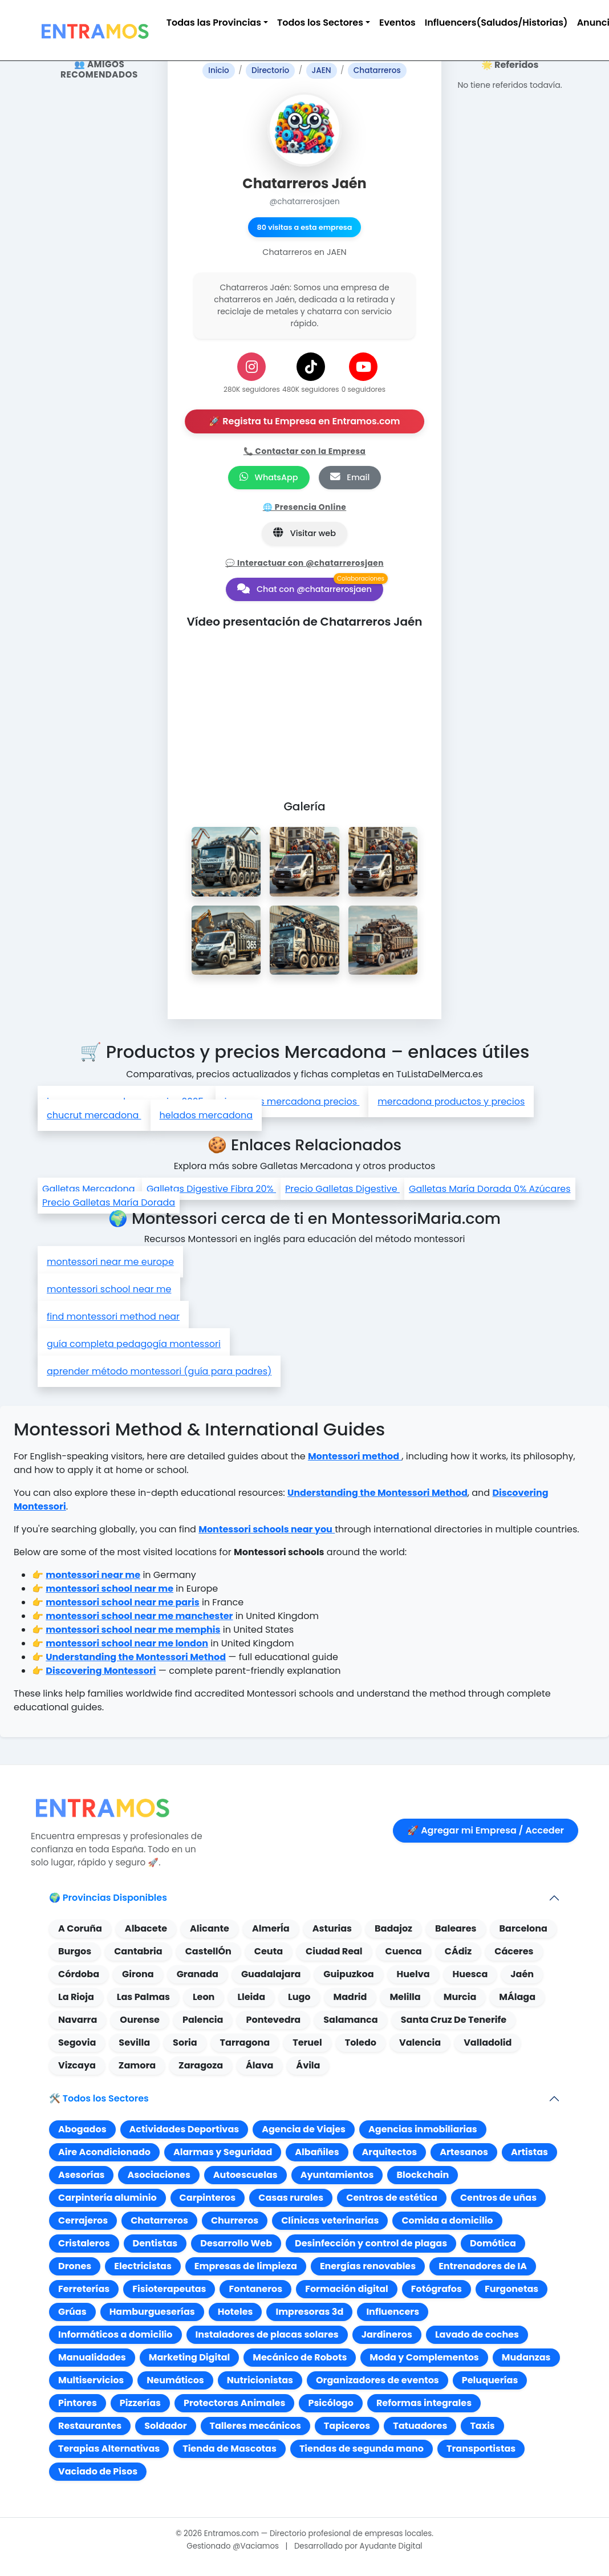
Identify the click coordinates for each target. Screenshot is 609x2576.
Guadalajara (271, 1974)
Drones (74, 2266)
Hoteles (235, 2311)
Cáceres (513, 1951)
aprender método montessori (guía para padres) (159, 1371)
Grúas (72, 2311)
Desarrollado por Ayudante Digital (358, 2546)
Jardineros (387, 2334)
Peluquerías (490, 2380)
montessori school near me (109, 1289)
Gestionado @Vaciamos (232, 2546)
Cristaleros (84, 2243)
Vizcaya (77, 2065)
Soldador (165, 2425)
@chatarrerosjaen (304, 201)
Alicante (209, 1928)
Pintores (77, 2402)
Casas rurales (290, 2197)
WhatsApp (268, 477)
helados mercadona (206, 1115)
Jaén (522, 1974)
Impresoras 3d (309, 2311)
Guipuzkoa (348, 1974)
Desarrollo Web (236, 2243)
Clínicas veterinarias (330, 2220)
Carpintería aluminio (107, 2197)
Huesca (470, 1974)
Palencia (202, 2019)
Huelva (413, 1974)
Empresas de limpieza (245, 2266)
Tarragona (245, 2042)
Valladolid (487, 2042)
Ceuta (268, 1951)
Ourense (140, 2019)
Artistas (529, 2152)
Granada (197, 1974)
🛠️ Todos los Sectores (99, 2098)
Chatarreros (159, 2220)
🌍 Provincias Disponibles (108, 1897)
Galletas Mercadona (89, 1188)
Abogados (82, 2129)
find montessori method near (113, 1316)
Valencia (420, 2042)
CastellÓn (208, 1951)
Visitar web (304, 533)
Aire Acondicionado (104, 2152)
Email (350, 477)
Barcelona (523, 1928)
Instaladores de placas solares (267, 2334)
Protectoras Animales (234, 2402)
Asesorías (81, 2174)
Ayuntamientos (337, 2174)
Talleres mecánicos (255, 2425)
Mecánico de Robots (300, 2357)
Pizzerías (140, 2402)
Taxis (482, 2425)
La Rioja (76, 1996)
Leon (203, 1996)
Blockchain (422, 2174)
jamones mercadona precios (292, 1101)
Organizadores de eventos (377, 2380)
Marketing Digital (189, 2357)
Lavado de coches (477, 2334)
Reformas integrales (424, 2402)
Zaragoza (200, 2065)
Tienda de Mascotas (229, 2448)
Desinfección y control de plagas (371, 2243)
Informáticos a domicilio (115, 2334)
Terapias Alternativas (109, 2448)
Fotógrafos (436, 2288)
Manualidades (92, 2357)
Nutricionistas (260, 2380)
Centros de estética (391, 2197)
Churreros (234, 2220)
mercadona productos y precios (451, 1101)
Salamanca (350, 2019)
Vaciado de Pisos (97, 2471)
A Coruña (80, 1928)
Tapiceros (347, 2425)
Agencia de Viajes (304, 2129)
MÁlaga (517, 1996)
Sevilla (134, 2042)
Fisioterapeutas (169, 2288)
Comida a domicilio (447, 2220)
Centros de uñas (498, 2197)
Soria (185, 2042)
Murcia (460, 1996)
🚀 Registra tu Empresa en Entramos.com (304, 421)
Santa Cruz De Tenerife (453, 2019)
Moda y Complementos (424, 2357)
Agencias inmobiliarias (422, 2129)
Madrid (350, 1996)
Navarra (77, 2019)
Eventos (397, 22)
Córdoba (78, 1974)
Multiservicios (91, 2380)
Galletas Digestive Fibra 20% (211, 1188)
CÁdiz (458, 1951)
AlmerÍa (271, 1928)
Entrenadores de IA (483, 2266)
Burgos (74, 1951)
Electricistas (143, 2266)
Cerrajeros (83, 2220)
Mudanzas (526, 2357)
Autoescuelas (245, 2174)
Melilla (404, 1996)
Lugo (299, 1996)
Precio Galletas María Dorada (108, 1202)
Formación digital (346, 2288)
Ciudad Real (334, 1951)
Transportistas (480, 2448)
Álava (259, 2065)
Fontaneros (255, 2288)
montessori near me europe (110, 1261)
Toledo (360, 2042)
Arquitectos (389, 2152)
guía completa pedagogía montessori (134, 1343)
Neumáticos (175, 2380)
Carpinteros (208, 2197)
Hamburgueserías (152, 2311)
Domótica (493, 2243)
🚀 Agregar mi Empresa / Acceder (485, 1830)
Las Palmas (143, 1996)
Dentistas (155, 2243)
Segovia (77, 2042)
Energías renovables (368, 2266)
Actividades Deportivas (184, 2129)
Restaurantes (89, 2425)
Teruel (307, 2042)
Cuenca (403, 1951)
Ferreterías (83, 2288)
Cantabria (138, 1951)
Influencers (392, 2311)
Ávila (308, 2065)
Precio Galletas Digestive (342, 1188)
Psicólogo (330, 2402)
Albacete (146, 1928)
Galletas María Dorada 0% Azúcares (490, 1188)
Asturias (332, 1928)
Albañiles (317, 2152)
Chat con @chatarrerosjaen (304, 589)
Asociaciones (158, 2174)
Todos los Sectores (320, 22)
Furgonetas (511, 2288)
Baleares (455, 1928)
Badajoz (393, 1928)
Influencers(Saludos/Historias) (496, 22)
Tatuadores (420, 2425)
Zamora (137, 2065)
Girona (138, 1974)
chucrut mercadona (94, 1115)
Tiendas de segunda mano (361, 2448)
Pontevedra (273, 2019)
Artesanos (464, 2152)
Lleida (251, 1996)
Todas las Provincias (214, 22)
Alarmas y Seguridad (222, 2152)
